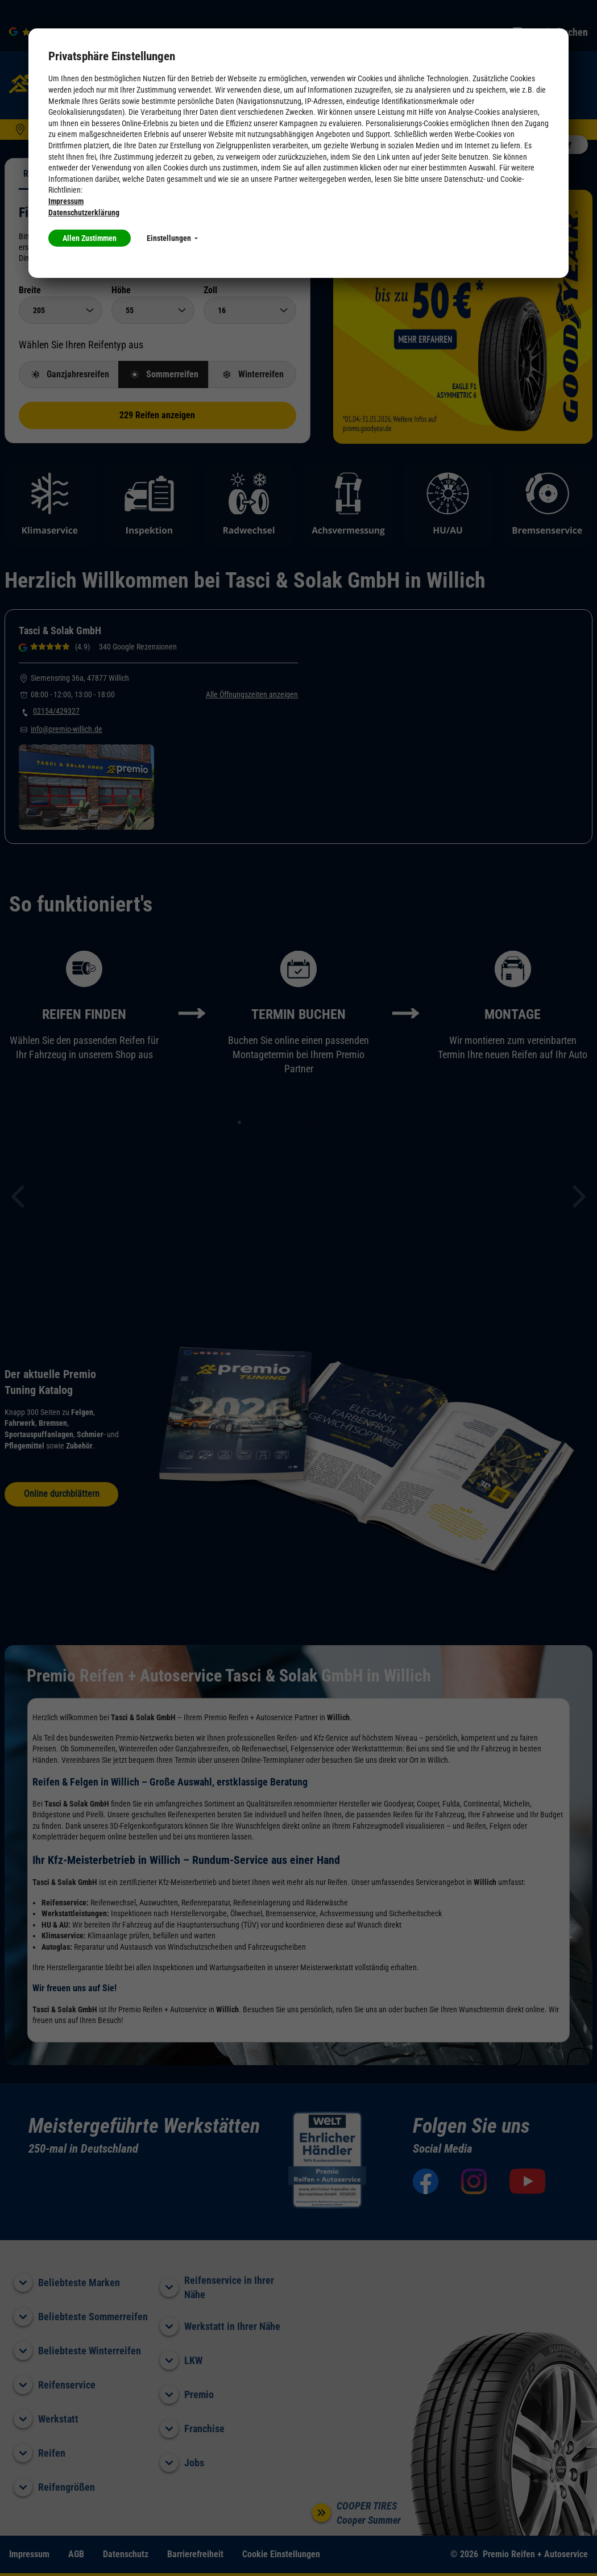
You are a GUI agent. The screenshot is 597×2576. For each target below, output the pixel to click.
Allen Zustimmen (90, 238)
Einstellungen (172, 238)
